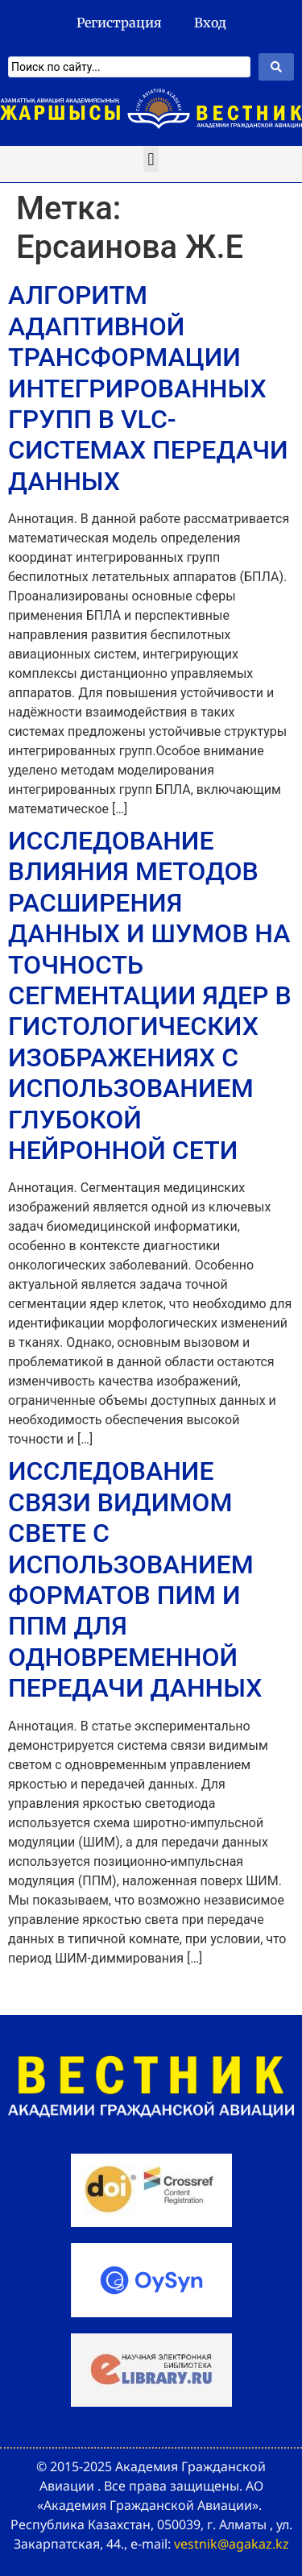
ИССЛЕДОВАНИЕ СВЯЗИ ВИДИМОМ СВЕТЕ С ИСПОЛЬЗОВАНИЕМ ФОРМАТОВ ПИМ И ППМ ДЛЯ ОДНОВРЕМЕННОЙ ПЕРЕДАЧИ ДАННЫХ (135, 1579)
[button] (151, 159)
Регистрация (119, 23)
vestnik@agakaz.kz (231, 2544)
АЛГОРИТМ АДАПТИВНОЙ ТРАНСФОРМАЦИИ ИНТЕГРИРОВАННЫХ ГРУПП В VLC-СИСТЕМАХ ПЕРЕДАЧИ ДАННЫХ (148, 388)
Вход (210, 23)
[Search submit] (276, 67)
